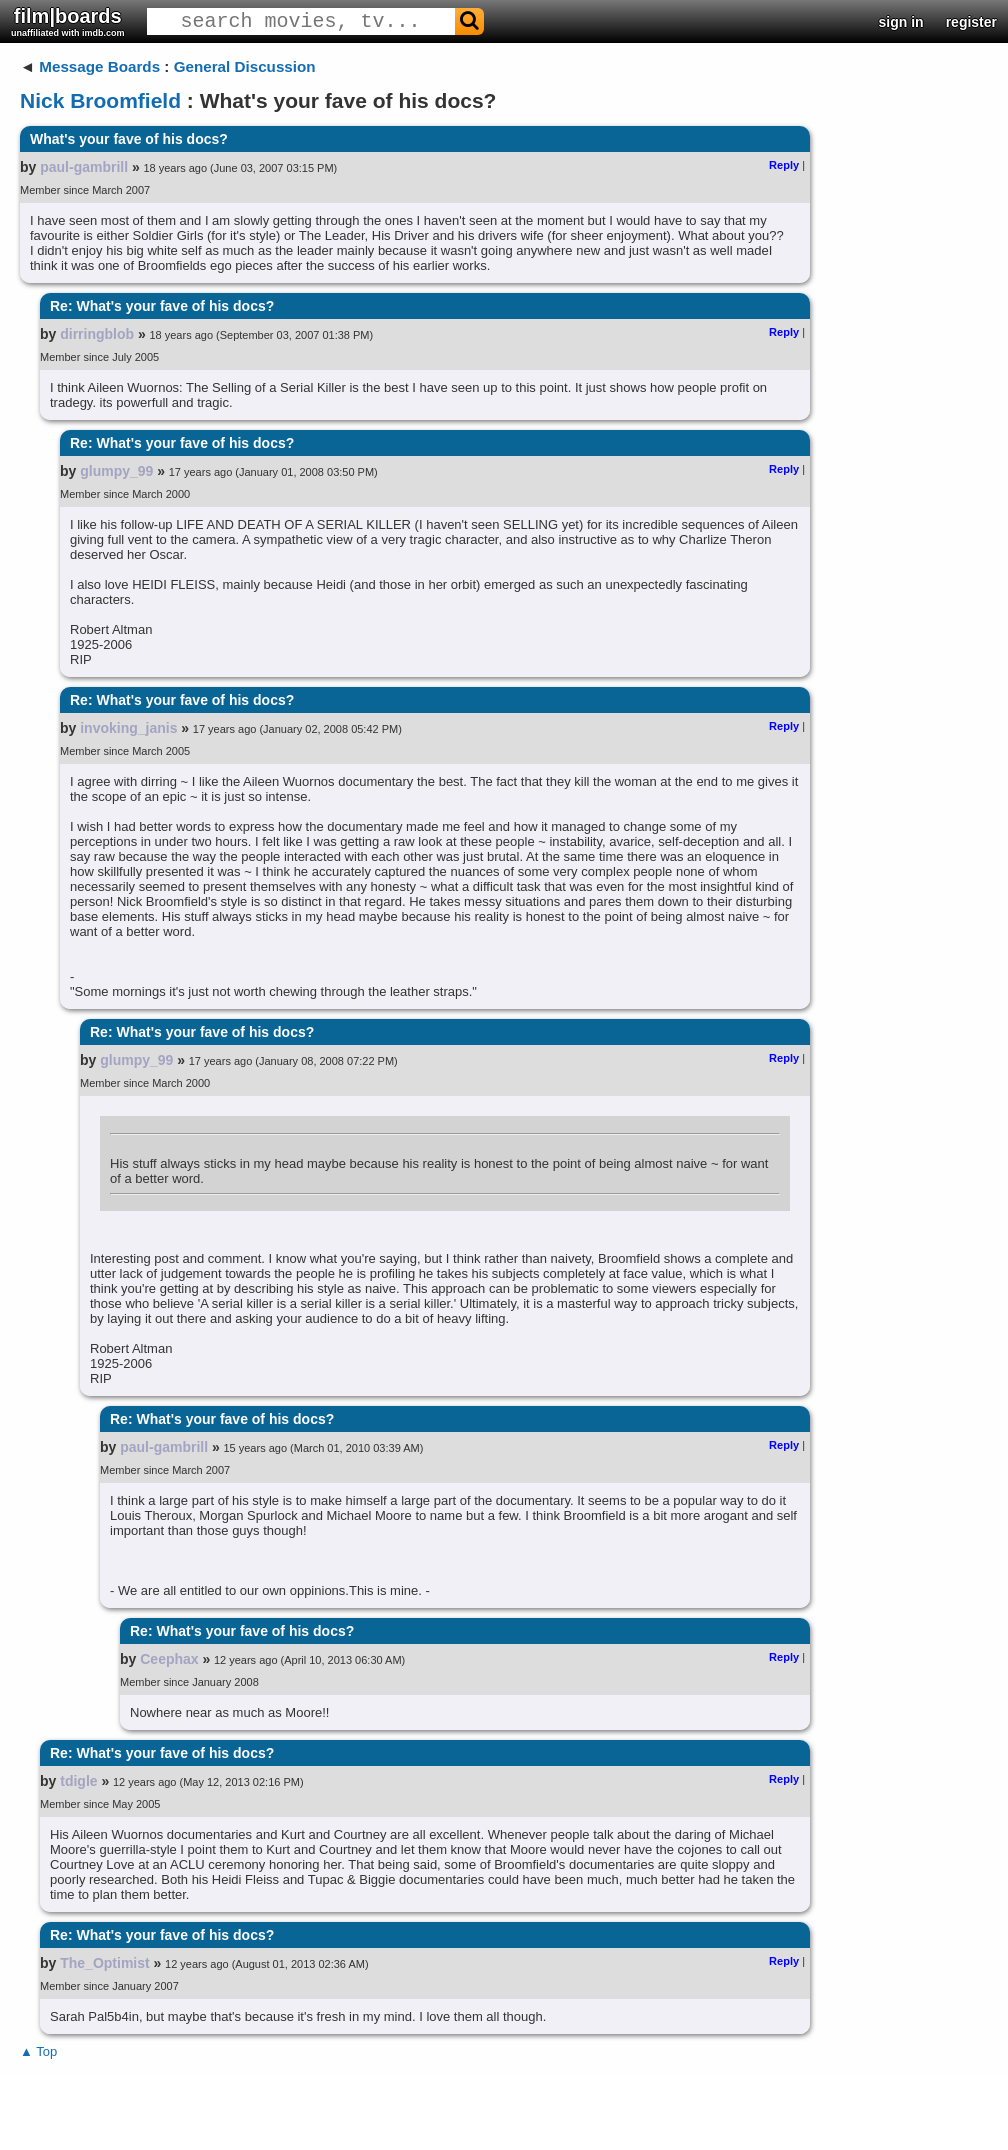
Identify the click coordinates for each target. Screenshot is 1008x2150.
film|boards (68, 21)
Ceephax (169, 1659)
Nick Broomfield (100, 100)
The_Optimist (104, 1963)
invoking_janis (128, 728)
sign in (901, 22)
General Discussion (245, 66)
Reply (784, 165)
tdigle (78, 1781)
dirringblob (97, 334)
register (971, 22)
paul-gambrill (84, 167)
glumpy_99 (116, 471)
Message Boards (99, 66)
